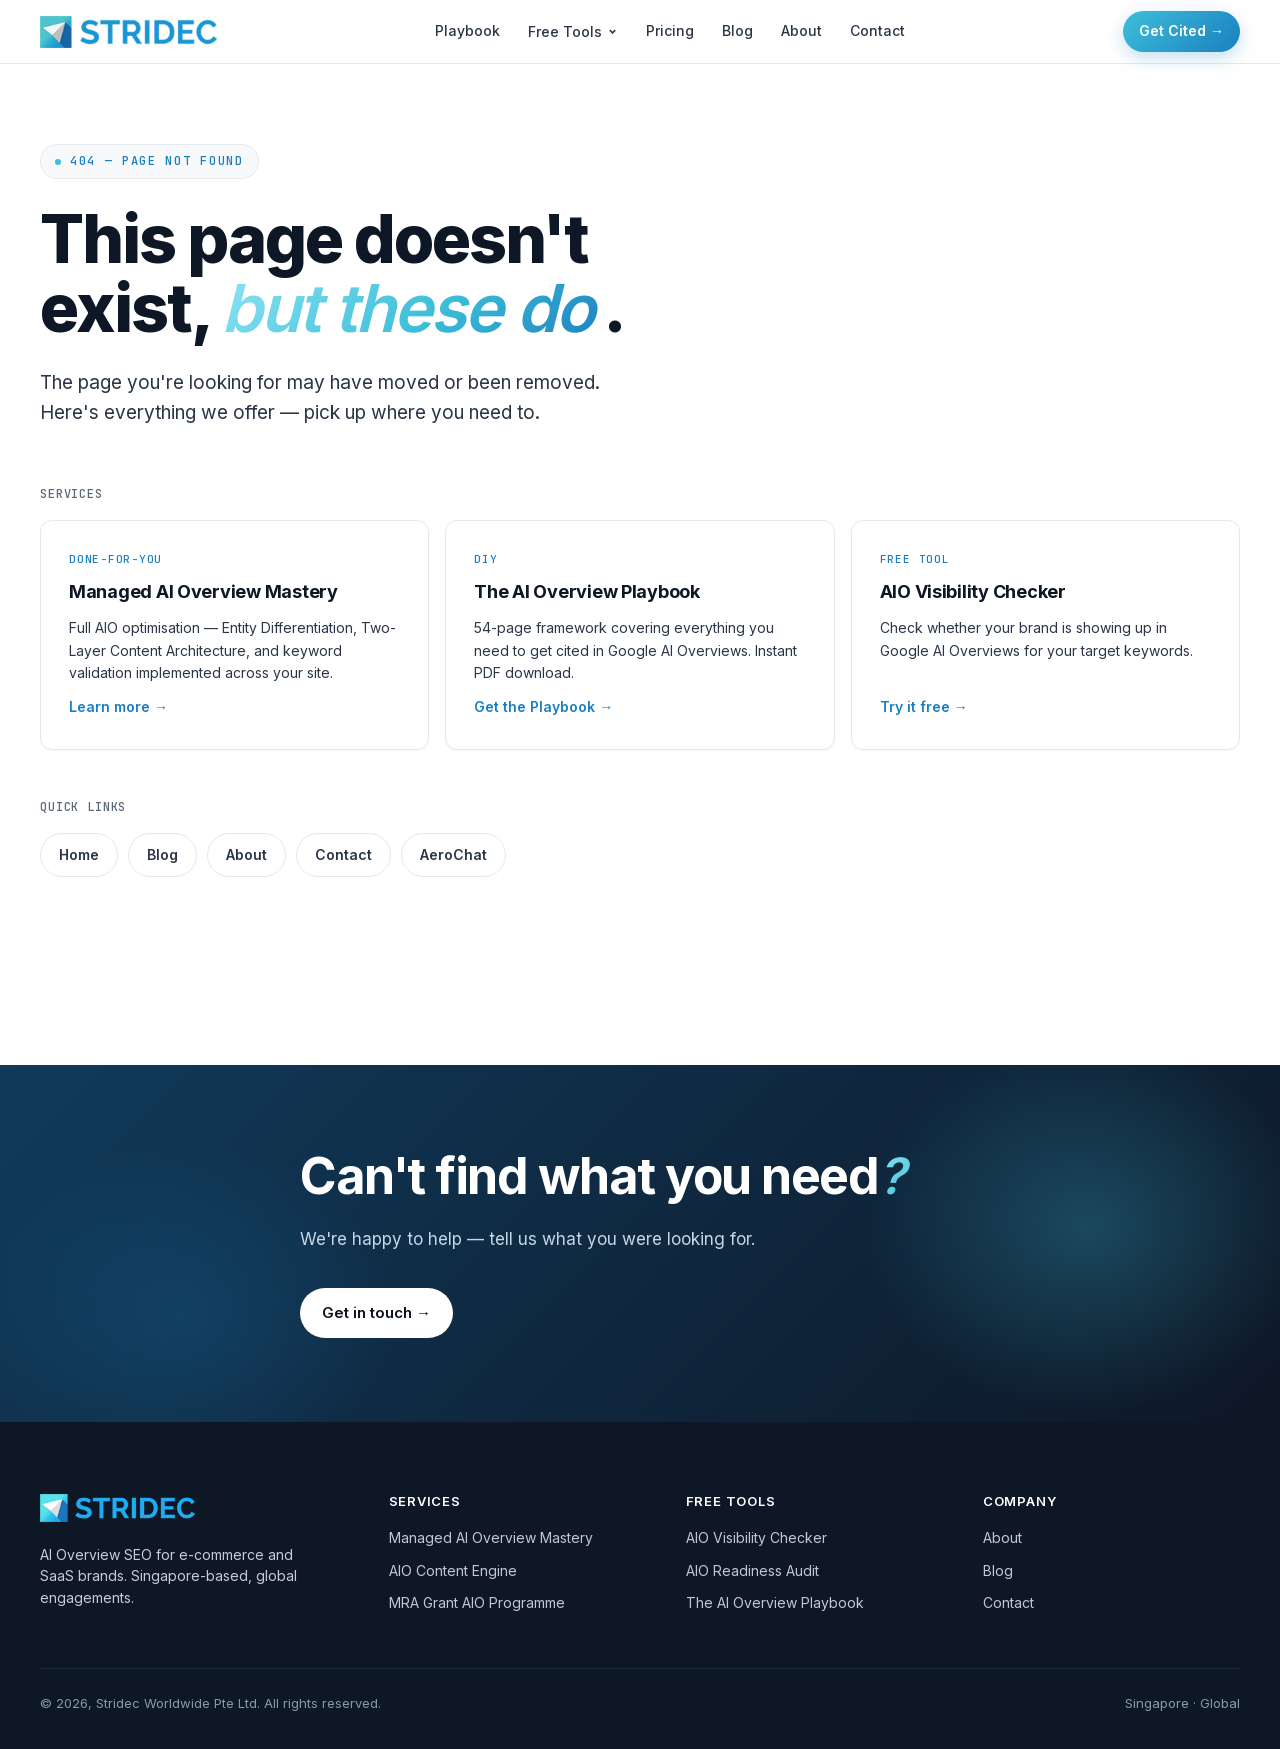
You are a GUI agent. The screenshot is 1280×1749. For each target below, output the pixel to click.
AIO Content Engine (453, 1570)
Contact (877, 30)
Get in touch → (376, 1312)
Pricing (670, 30)
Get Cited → (1181, 30)
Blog (737, 30)
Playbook (467, 30)
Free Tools (573, 31)
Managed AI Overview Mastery (491, 1537)
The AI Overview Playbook (775, 1602)
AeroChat (453, 854)
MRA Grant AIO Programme (477, 1602)
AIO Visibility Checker (756, 1537)
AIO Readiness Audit (752, 1570)
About (801, 30)
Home (79, 854)
